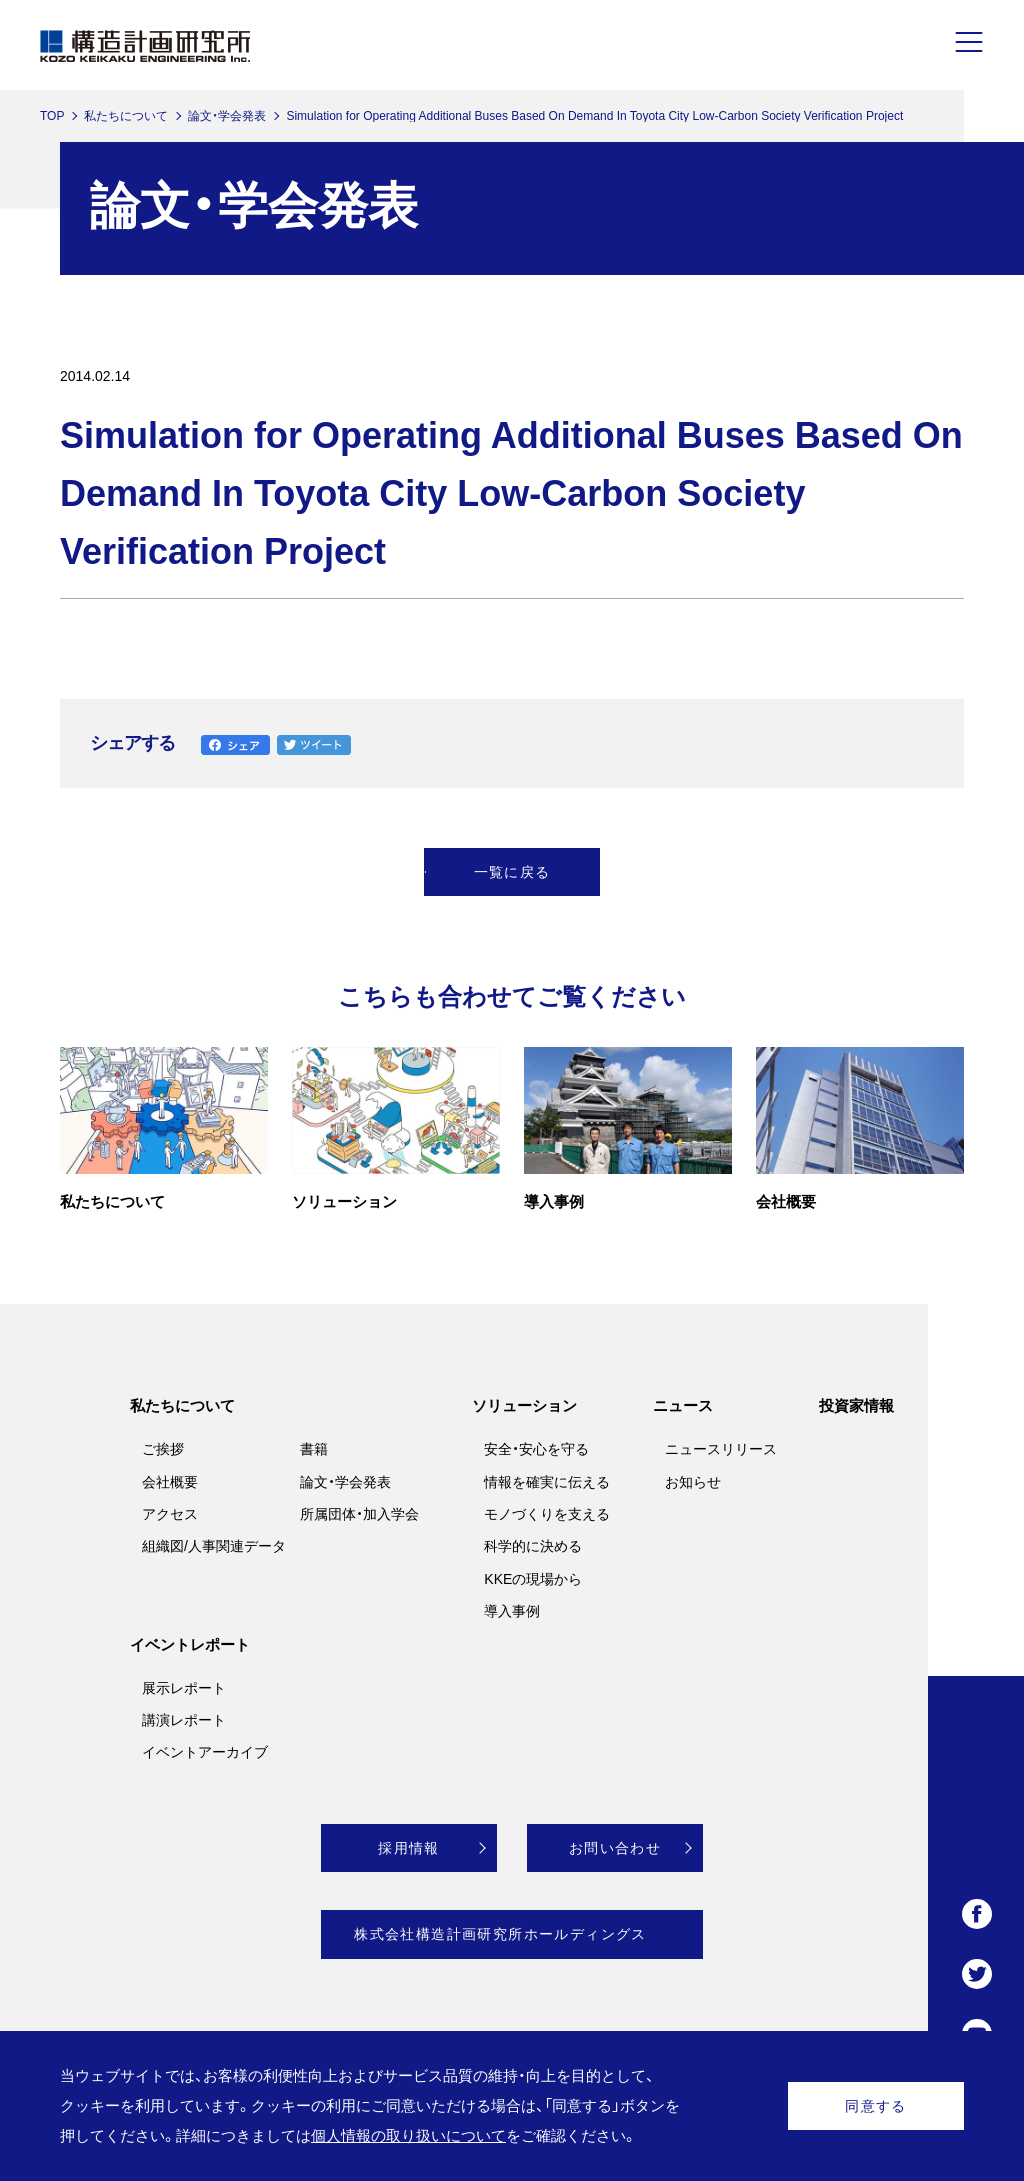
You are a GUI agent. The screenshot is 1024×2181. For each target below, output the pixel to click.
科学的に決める (533, 1546)
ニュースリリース (721, 1449)
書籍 (314, 1449)
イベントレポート (190, 1644)
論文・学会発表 (227, 116)
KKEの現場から (533, 1579)
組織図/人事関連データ (214, 1546)
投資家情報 (856, 1405)
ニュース (683, 1405)
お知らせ (693, 1482)
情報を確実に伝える (547, 1482)
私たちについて (126, 116)
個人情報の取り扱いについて (408, 2135)
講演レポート (184, 1720)
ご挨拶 (163, 1449)
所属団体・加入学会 (359, 1514)
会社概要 (170, 1482)
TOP (52, 116)
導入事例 (512, 1611)
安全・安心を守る (536, 1449)
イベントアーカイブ (205, 1752)
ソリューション (524, 1405)
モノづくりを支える (547, 1514)
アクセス (170, 1514)
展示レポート (184, 1688)
